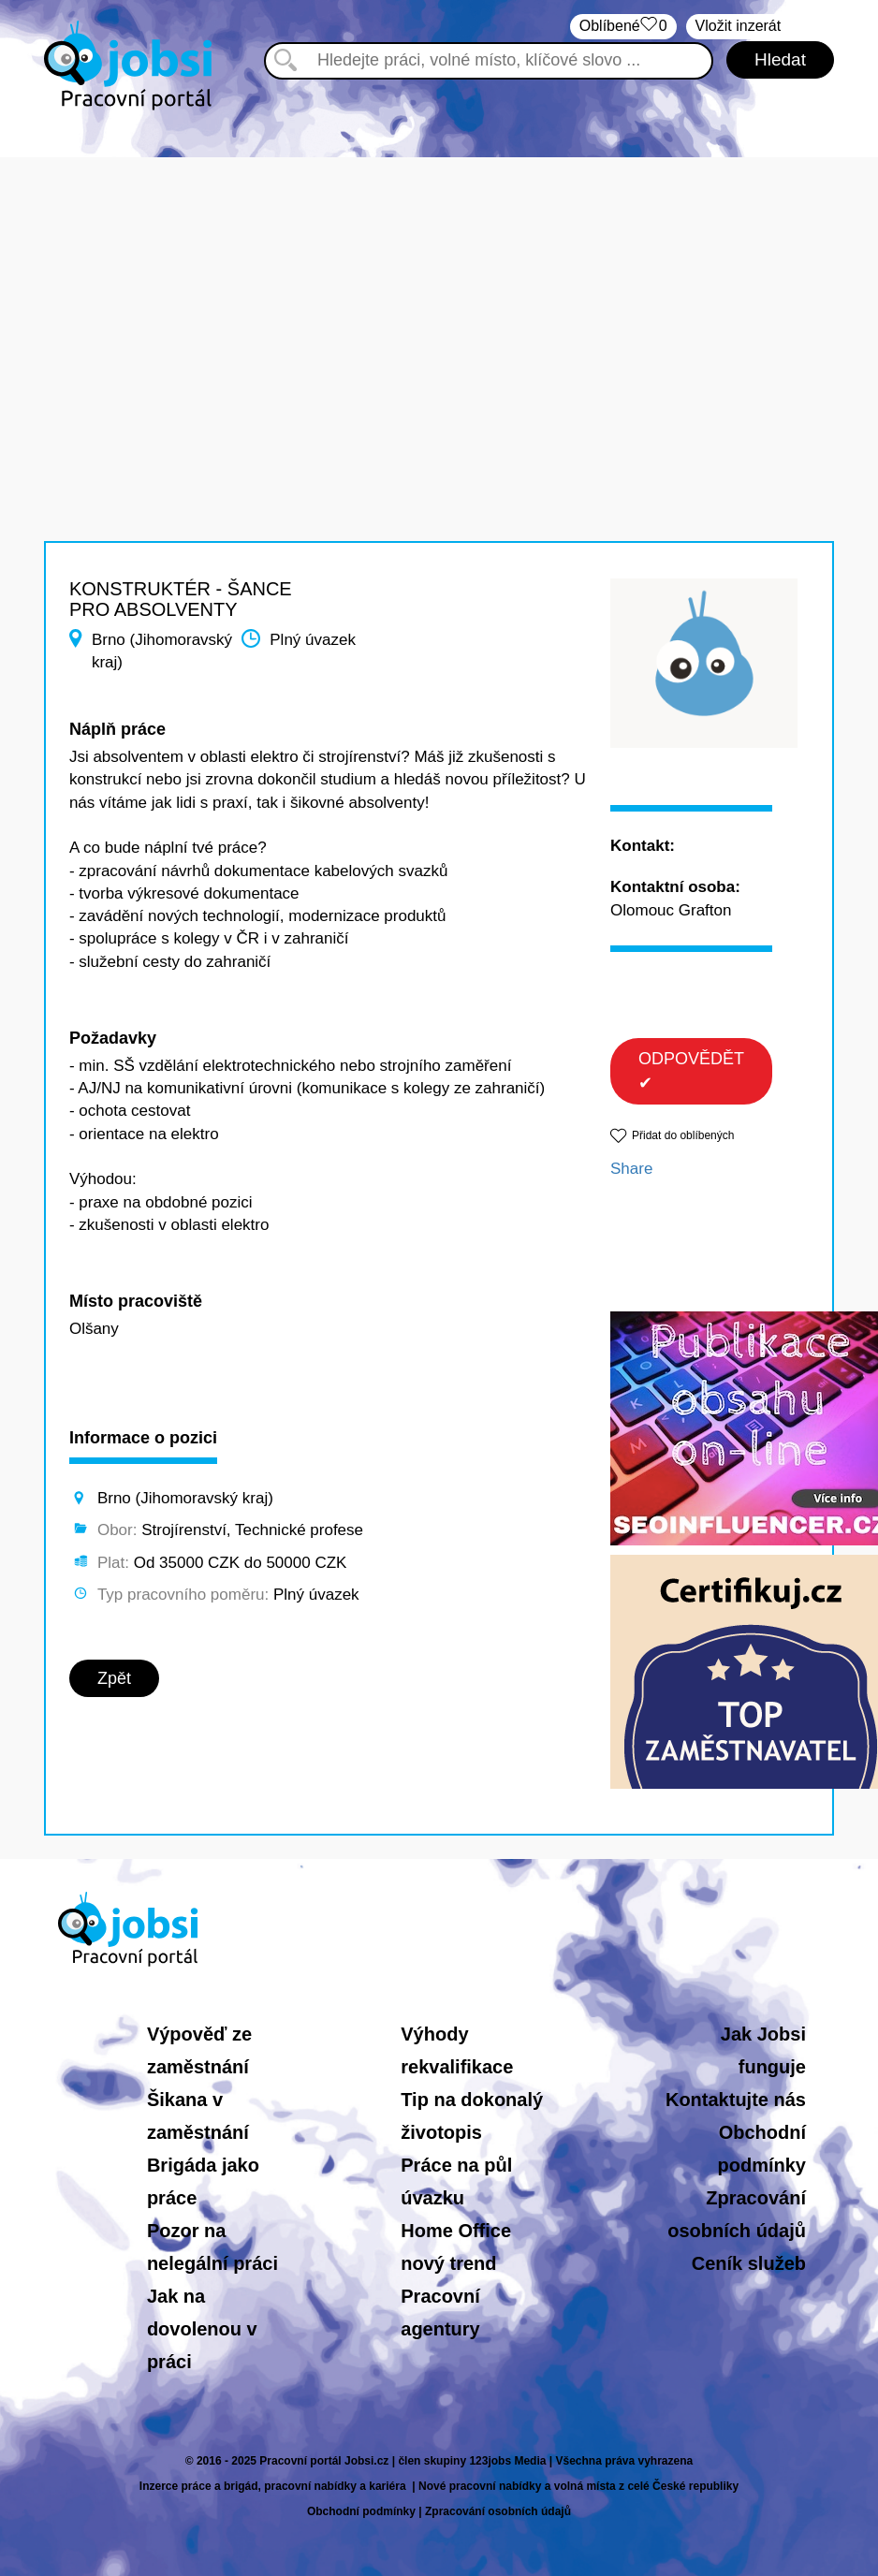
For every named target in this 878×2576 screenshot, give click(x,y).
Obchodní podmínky (361, 2511)
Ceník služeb (749, 2263)
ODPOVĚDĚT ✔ (691, 1070)
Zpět (114, 1678)
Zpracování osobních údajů (498, 2511)
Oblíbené (623, 26)
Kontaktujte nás (736, 2099)
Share (631, 1169)
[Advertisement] (439, 288)
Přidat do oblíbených (683, 1135)
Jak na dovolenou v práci (202, 2329)
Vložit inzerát (738, 26)
